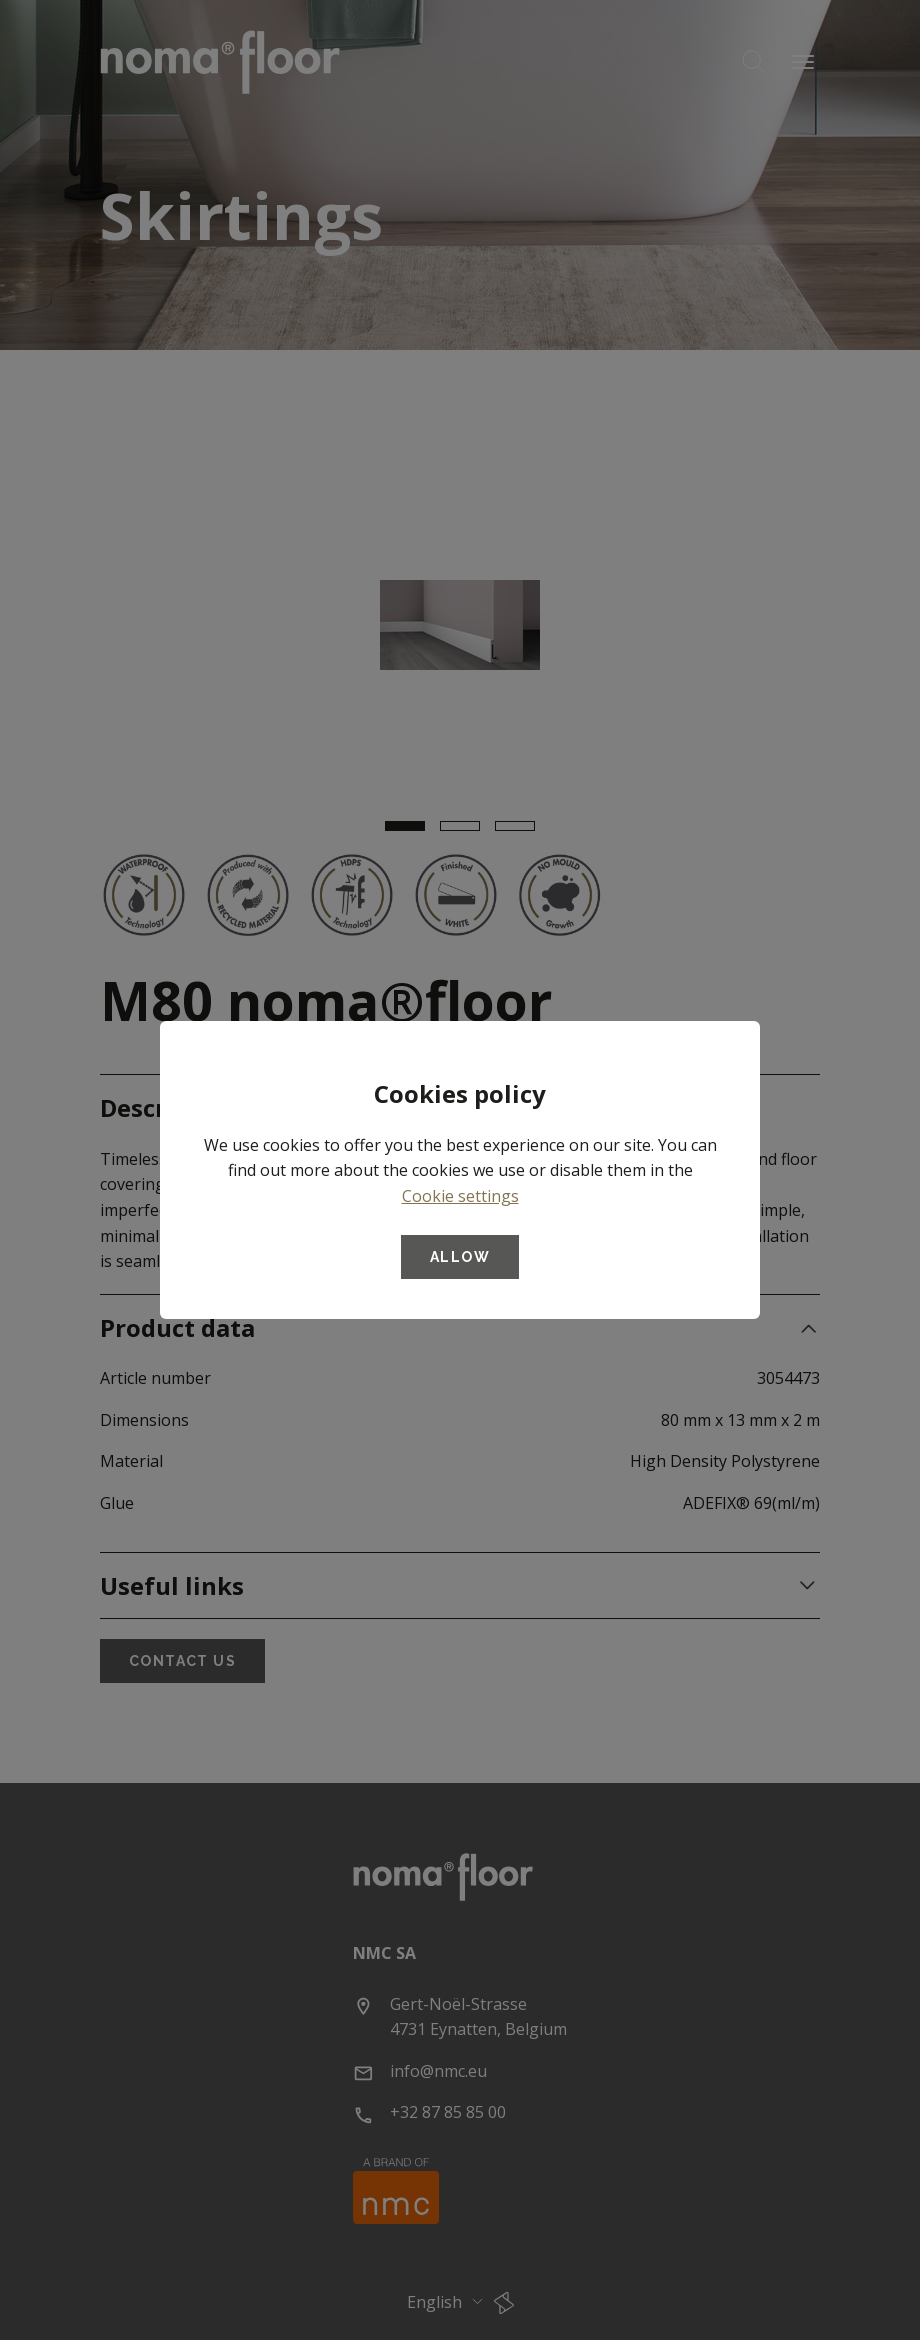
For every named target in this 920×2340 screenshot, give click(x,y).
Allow (460, 1257)
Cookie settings (460, 1196)
